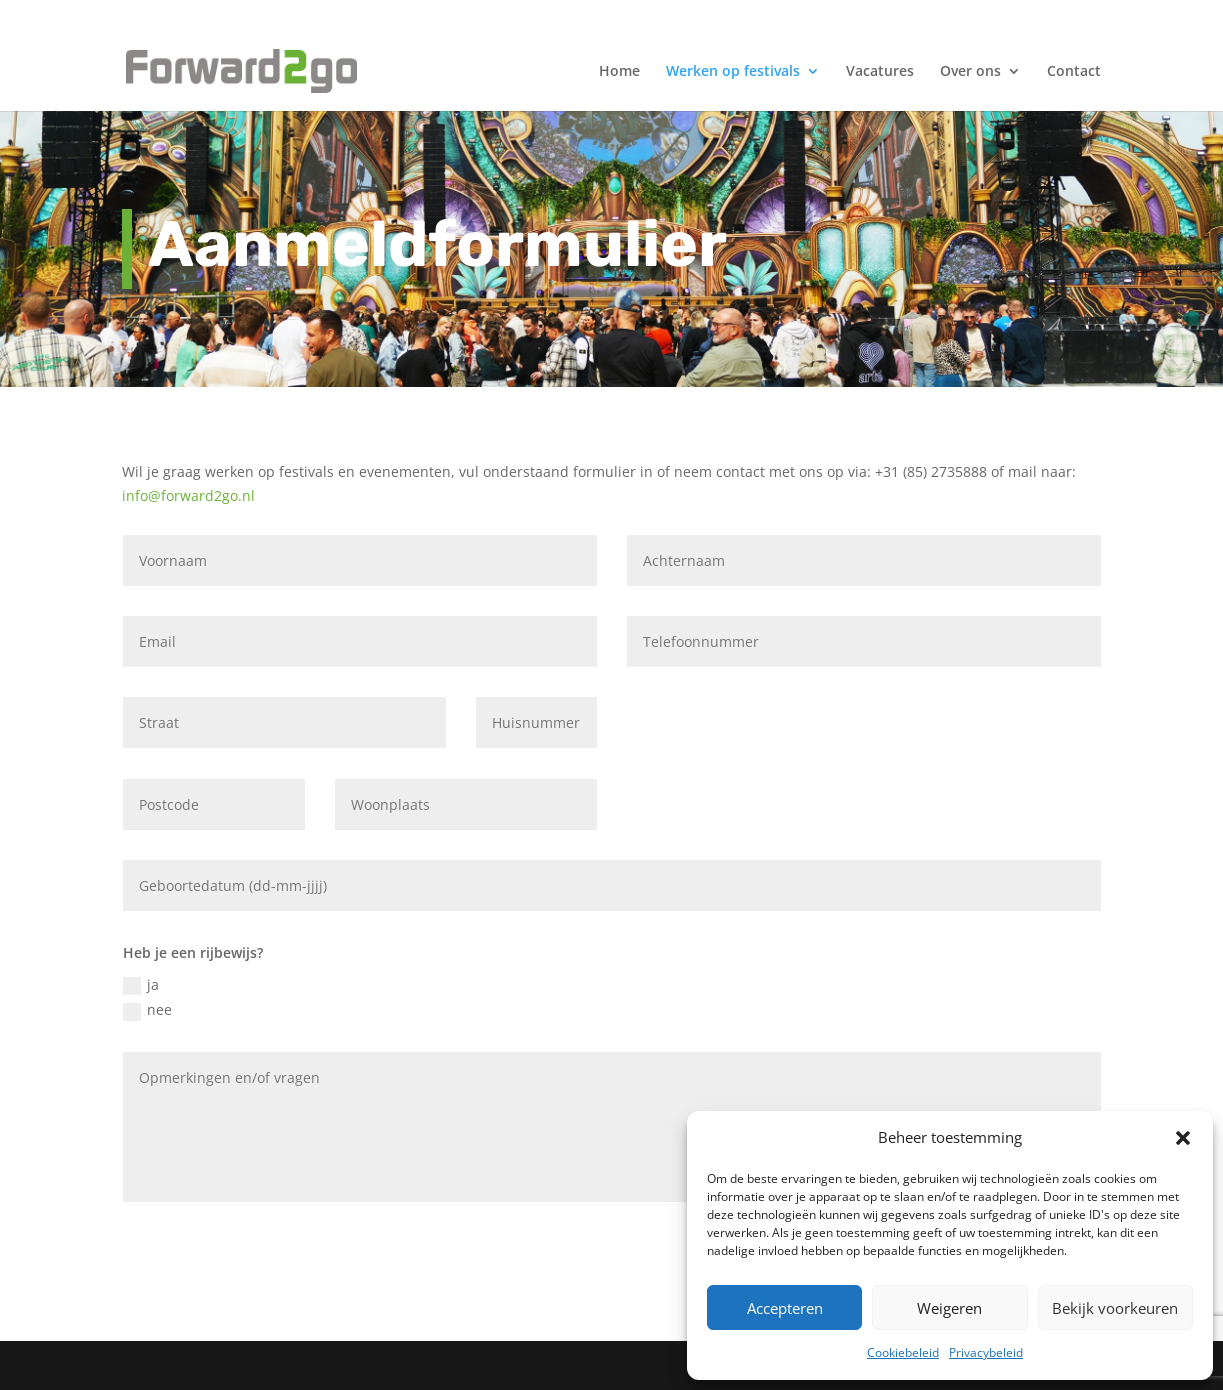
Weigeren (949, 1308)
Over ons (970, 72)
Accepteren (785, 1308)
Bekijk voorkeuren (1115, 1308)
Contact (1074, 72)
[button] (1183, 1138)
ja (141, 985)
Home (619, 72)
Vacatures (880, 72)
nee (147, 1010)
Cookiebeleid (903, 1352)
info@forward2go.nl (188, 495)
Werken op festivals (733, 72)
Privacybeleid (986, 1352)
